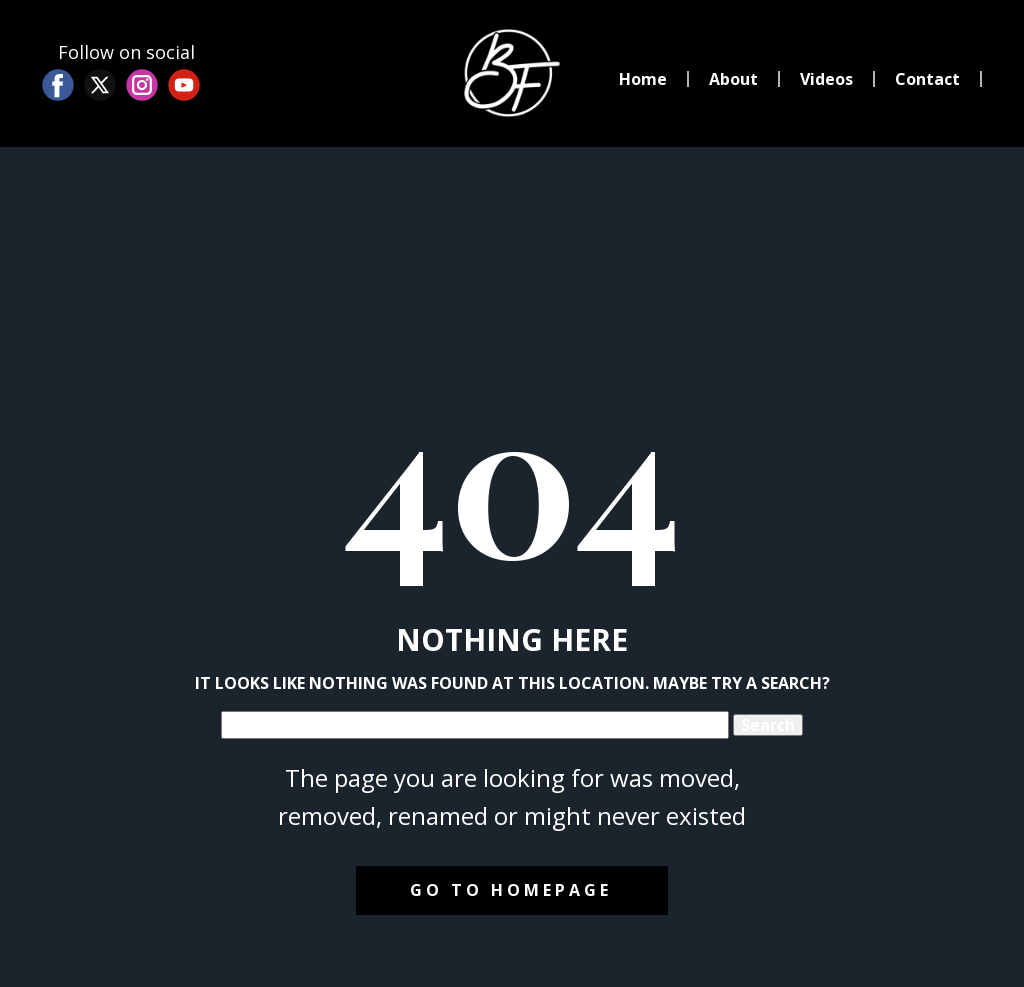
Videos (826, 79)
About (733, 79)
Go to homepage (511, 890)
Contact (927, 79)
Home (643, 79)
